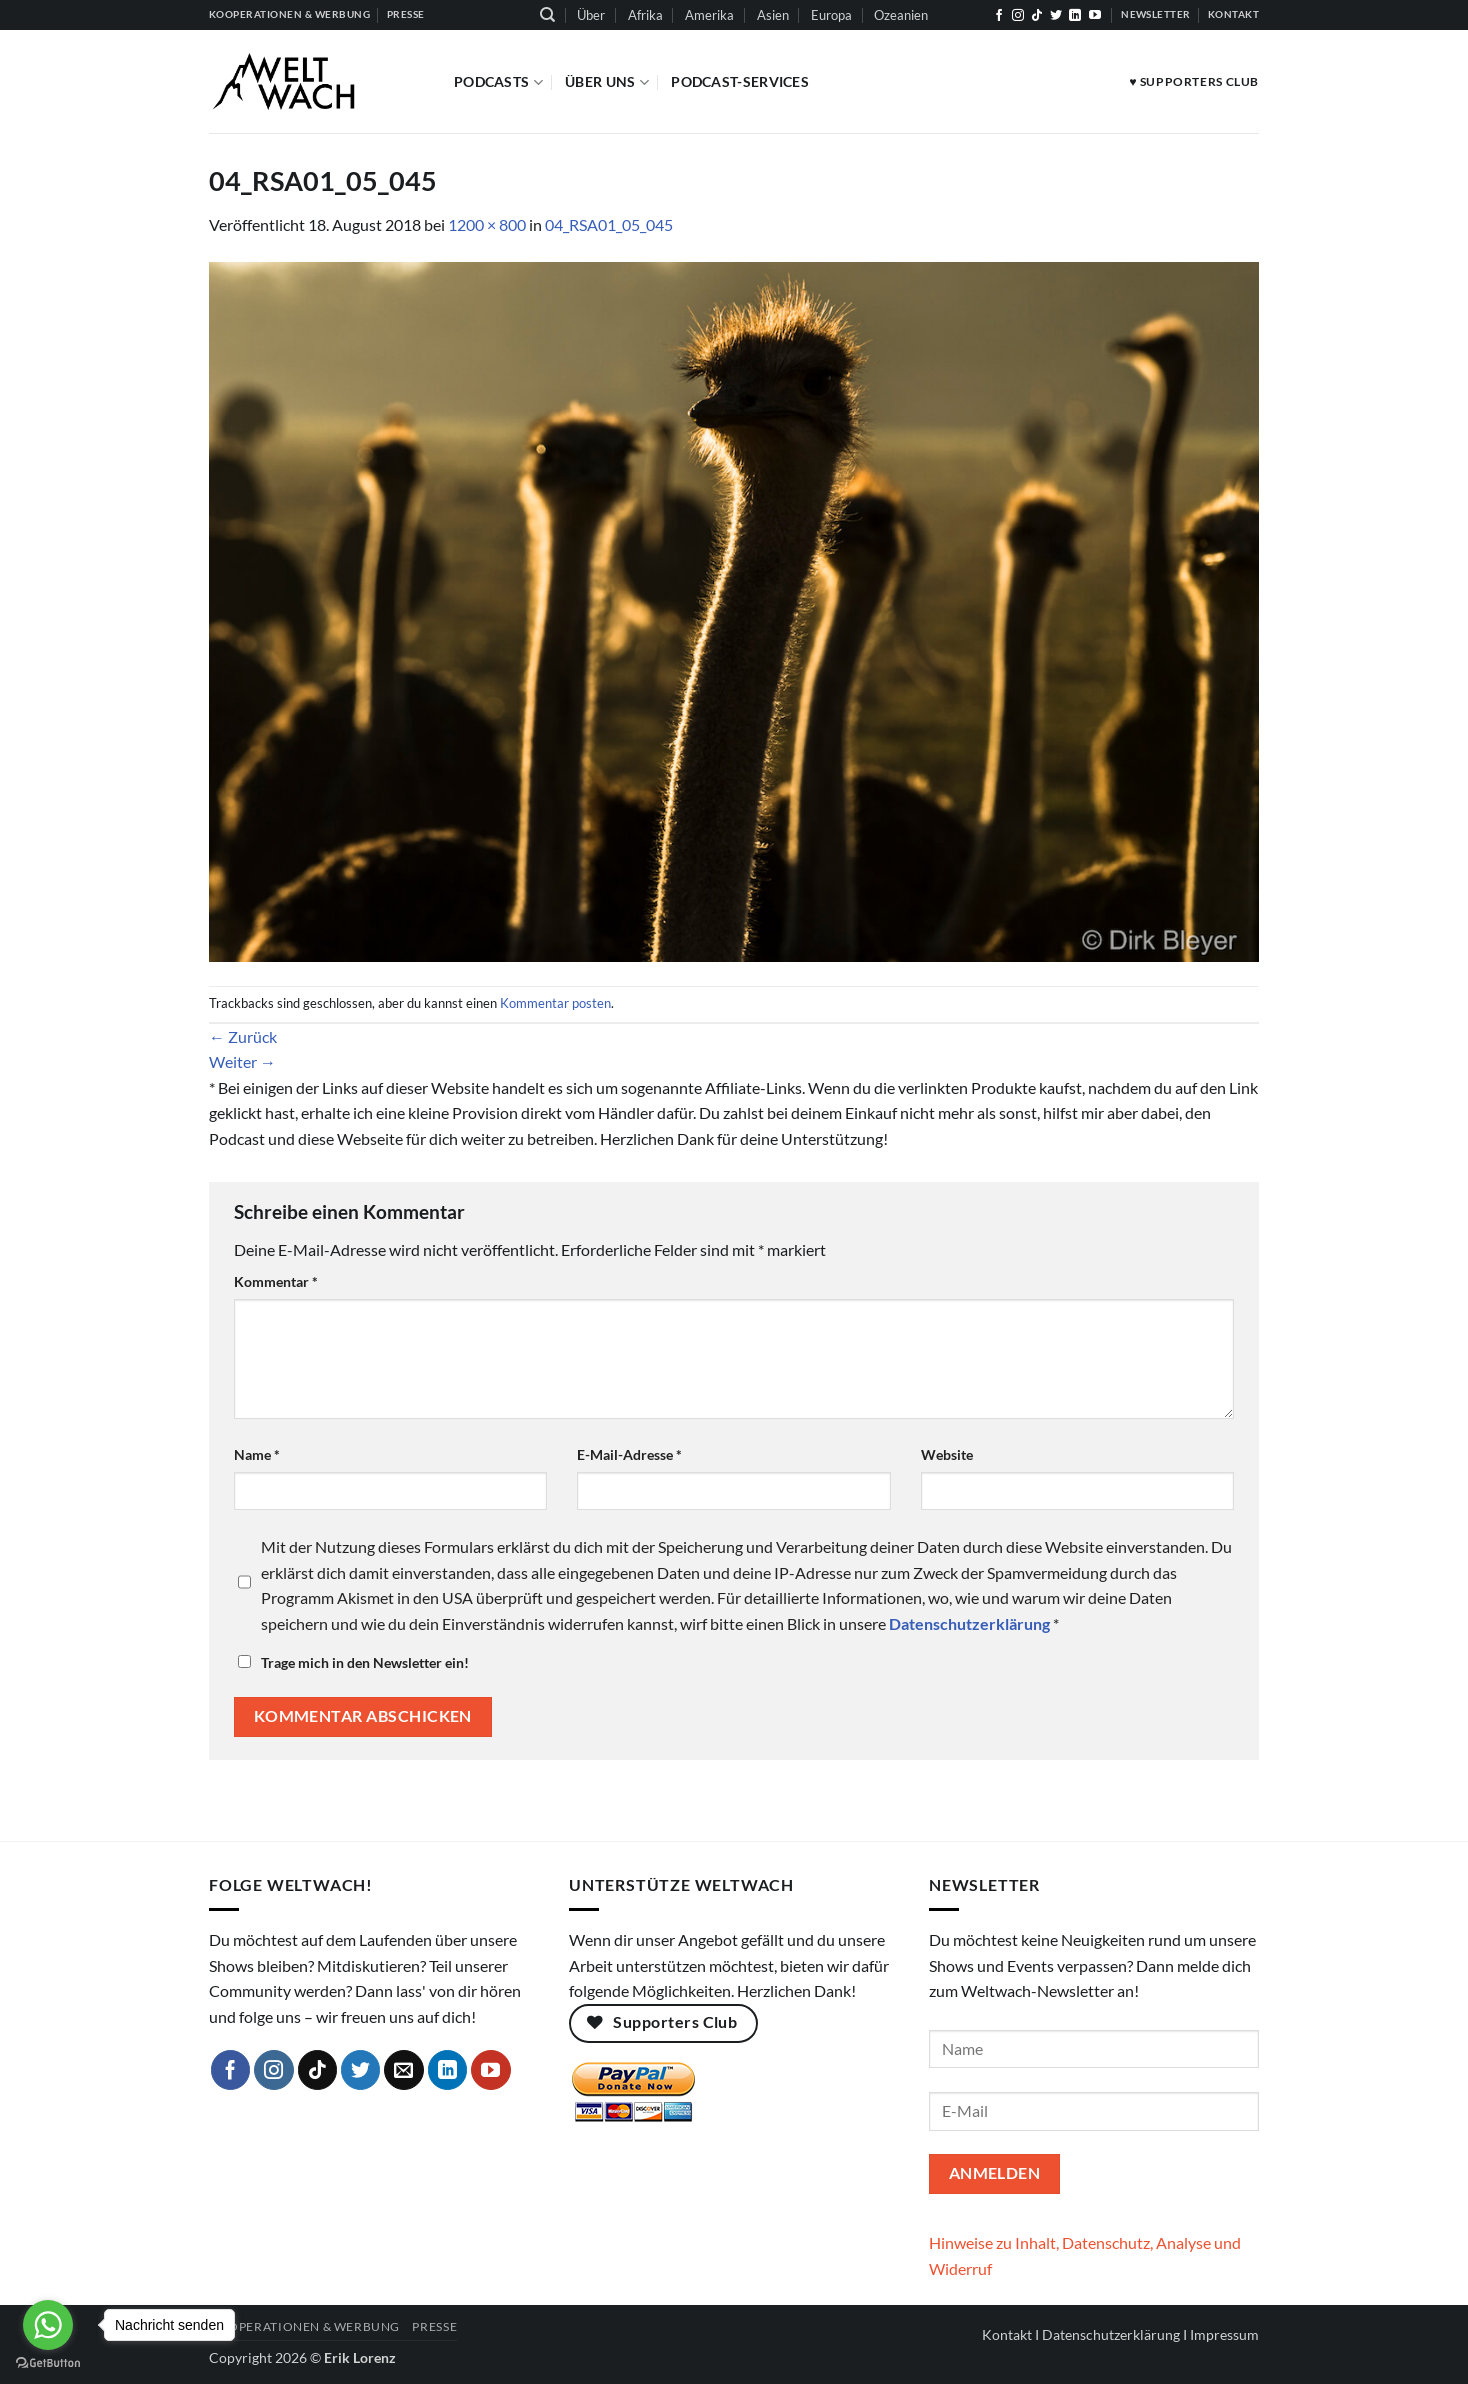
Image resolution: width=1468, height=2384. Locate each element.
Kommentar (276, 1281)
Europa (831, 15)
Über (591, 15)
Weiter (242, 1061)
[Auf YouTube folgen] (1095, 16)
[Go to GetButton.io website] (48, 2363)
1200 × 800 (487, 224)
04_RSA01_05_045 (609, 224)
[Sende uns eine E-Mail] (404, 2070)
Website (947, 1454)
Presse (434, 2326)
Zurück (243, 1036)
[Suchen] (547, 15)
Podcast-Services (740, 81)
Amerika (709, 15)
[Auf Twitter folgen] (1056, 16)
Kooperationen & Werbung (304, 2326)
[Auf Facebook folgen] (999, 16)
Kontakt (1007, 2334)
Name (257, 1454)
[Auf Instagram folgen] (1018, 16)
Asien (773, 15)
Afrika (645, 15)
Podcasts (498, 82)
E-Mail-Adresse (629, 1454)
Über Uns (607, 82)
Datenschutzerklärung (1111, 2334)
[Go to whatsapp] (48, 2325)
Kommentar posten (555, 1003)
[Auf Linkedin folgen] (1075, 16)
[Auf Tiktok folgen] (1037, 16)
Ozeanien (901, 15)
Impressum (1224, 2334)
